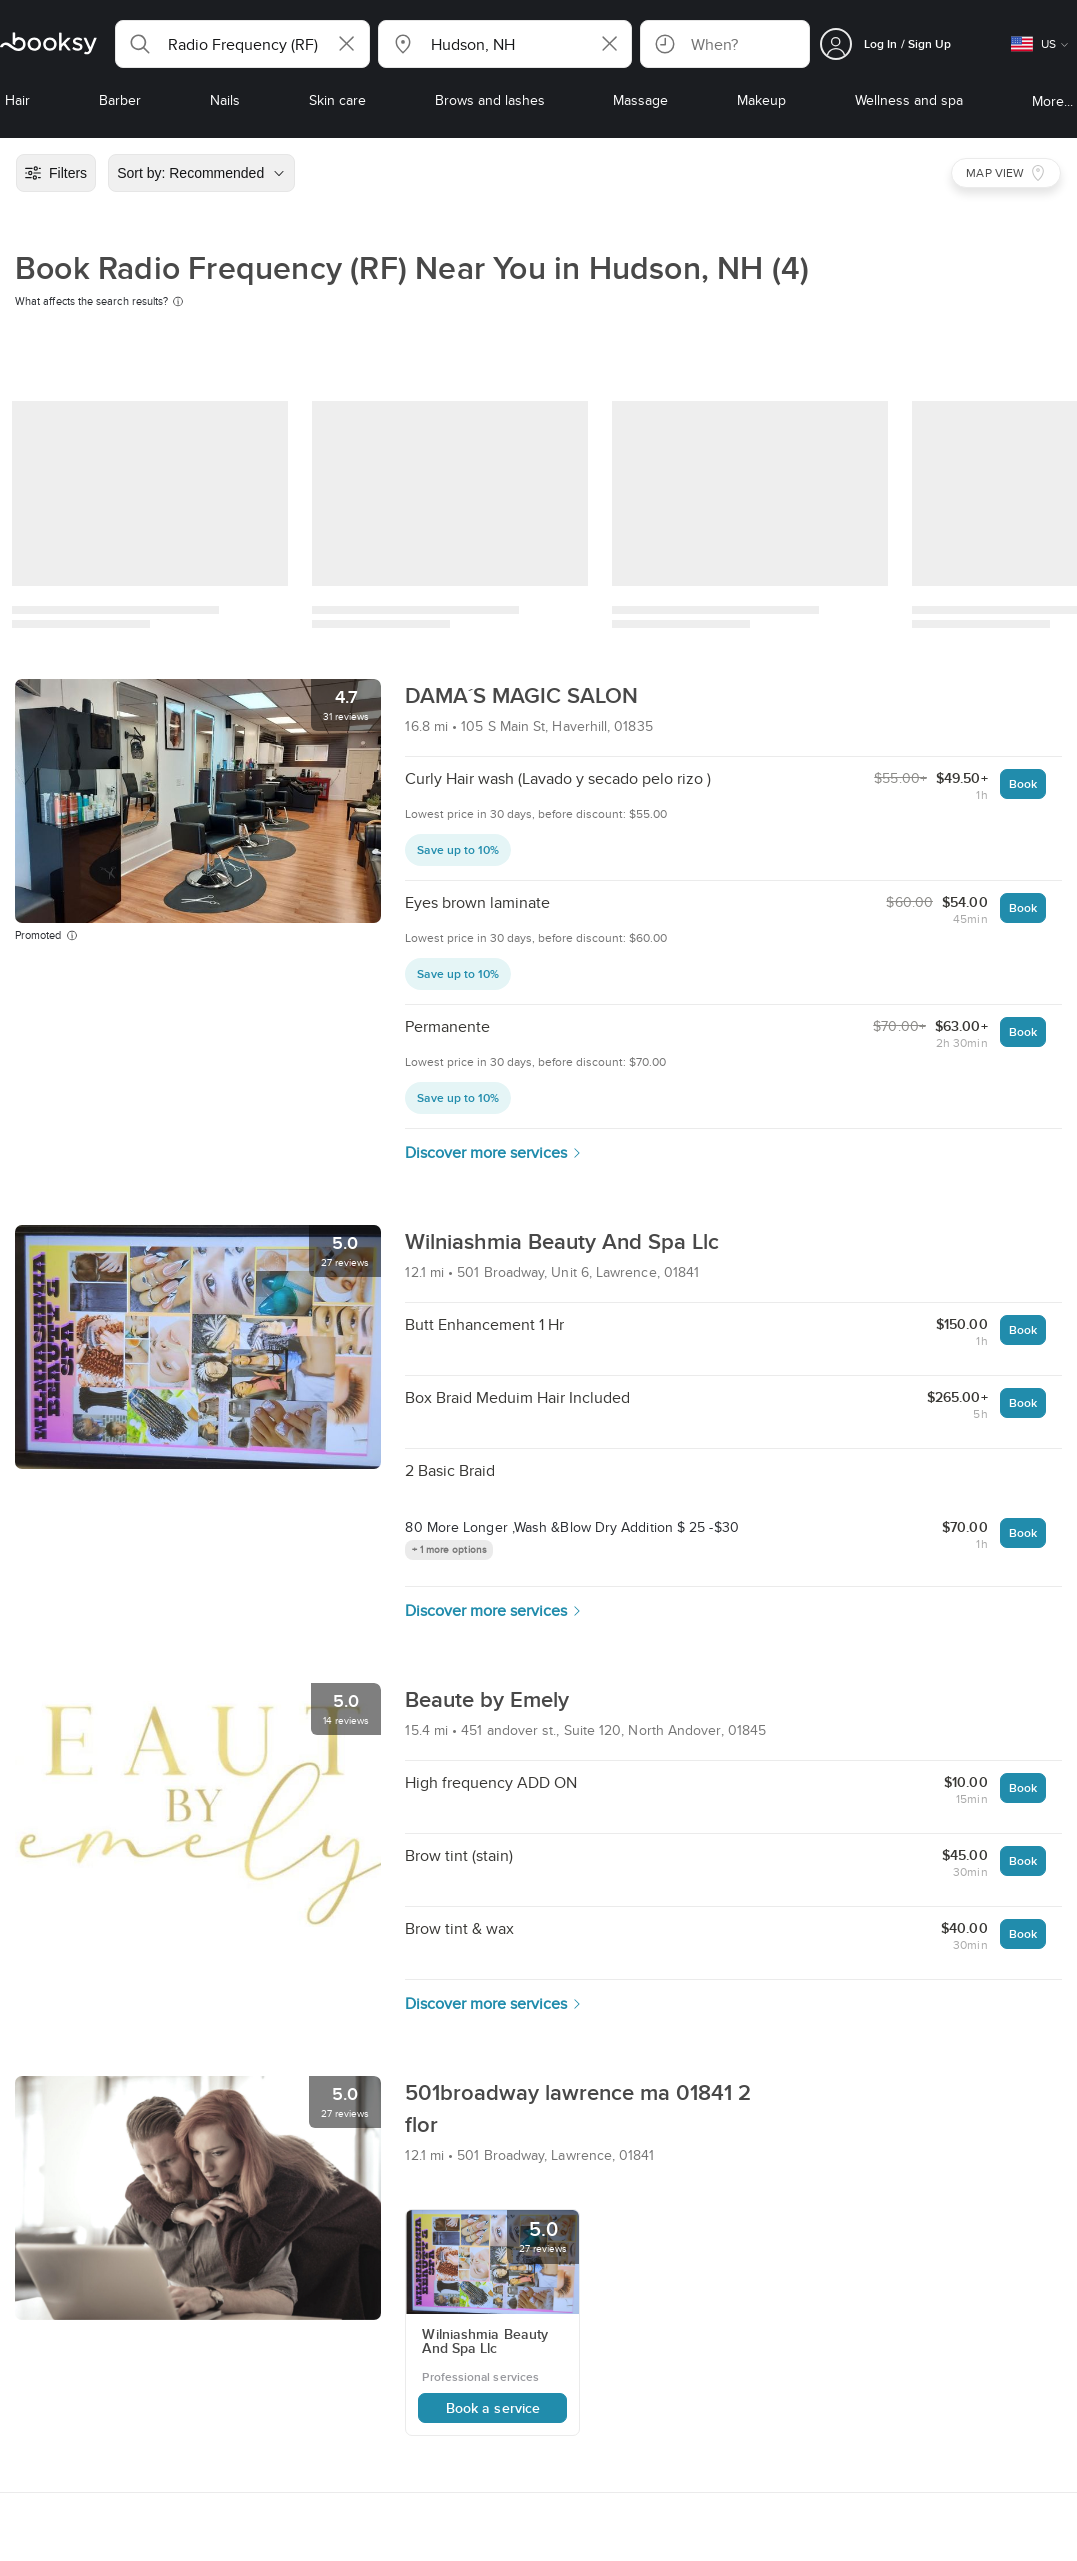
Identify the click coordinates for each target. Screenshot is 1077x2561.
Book (1023, 783)
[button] (242, 44)
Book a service (493, 2408)
